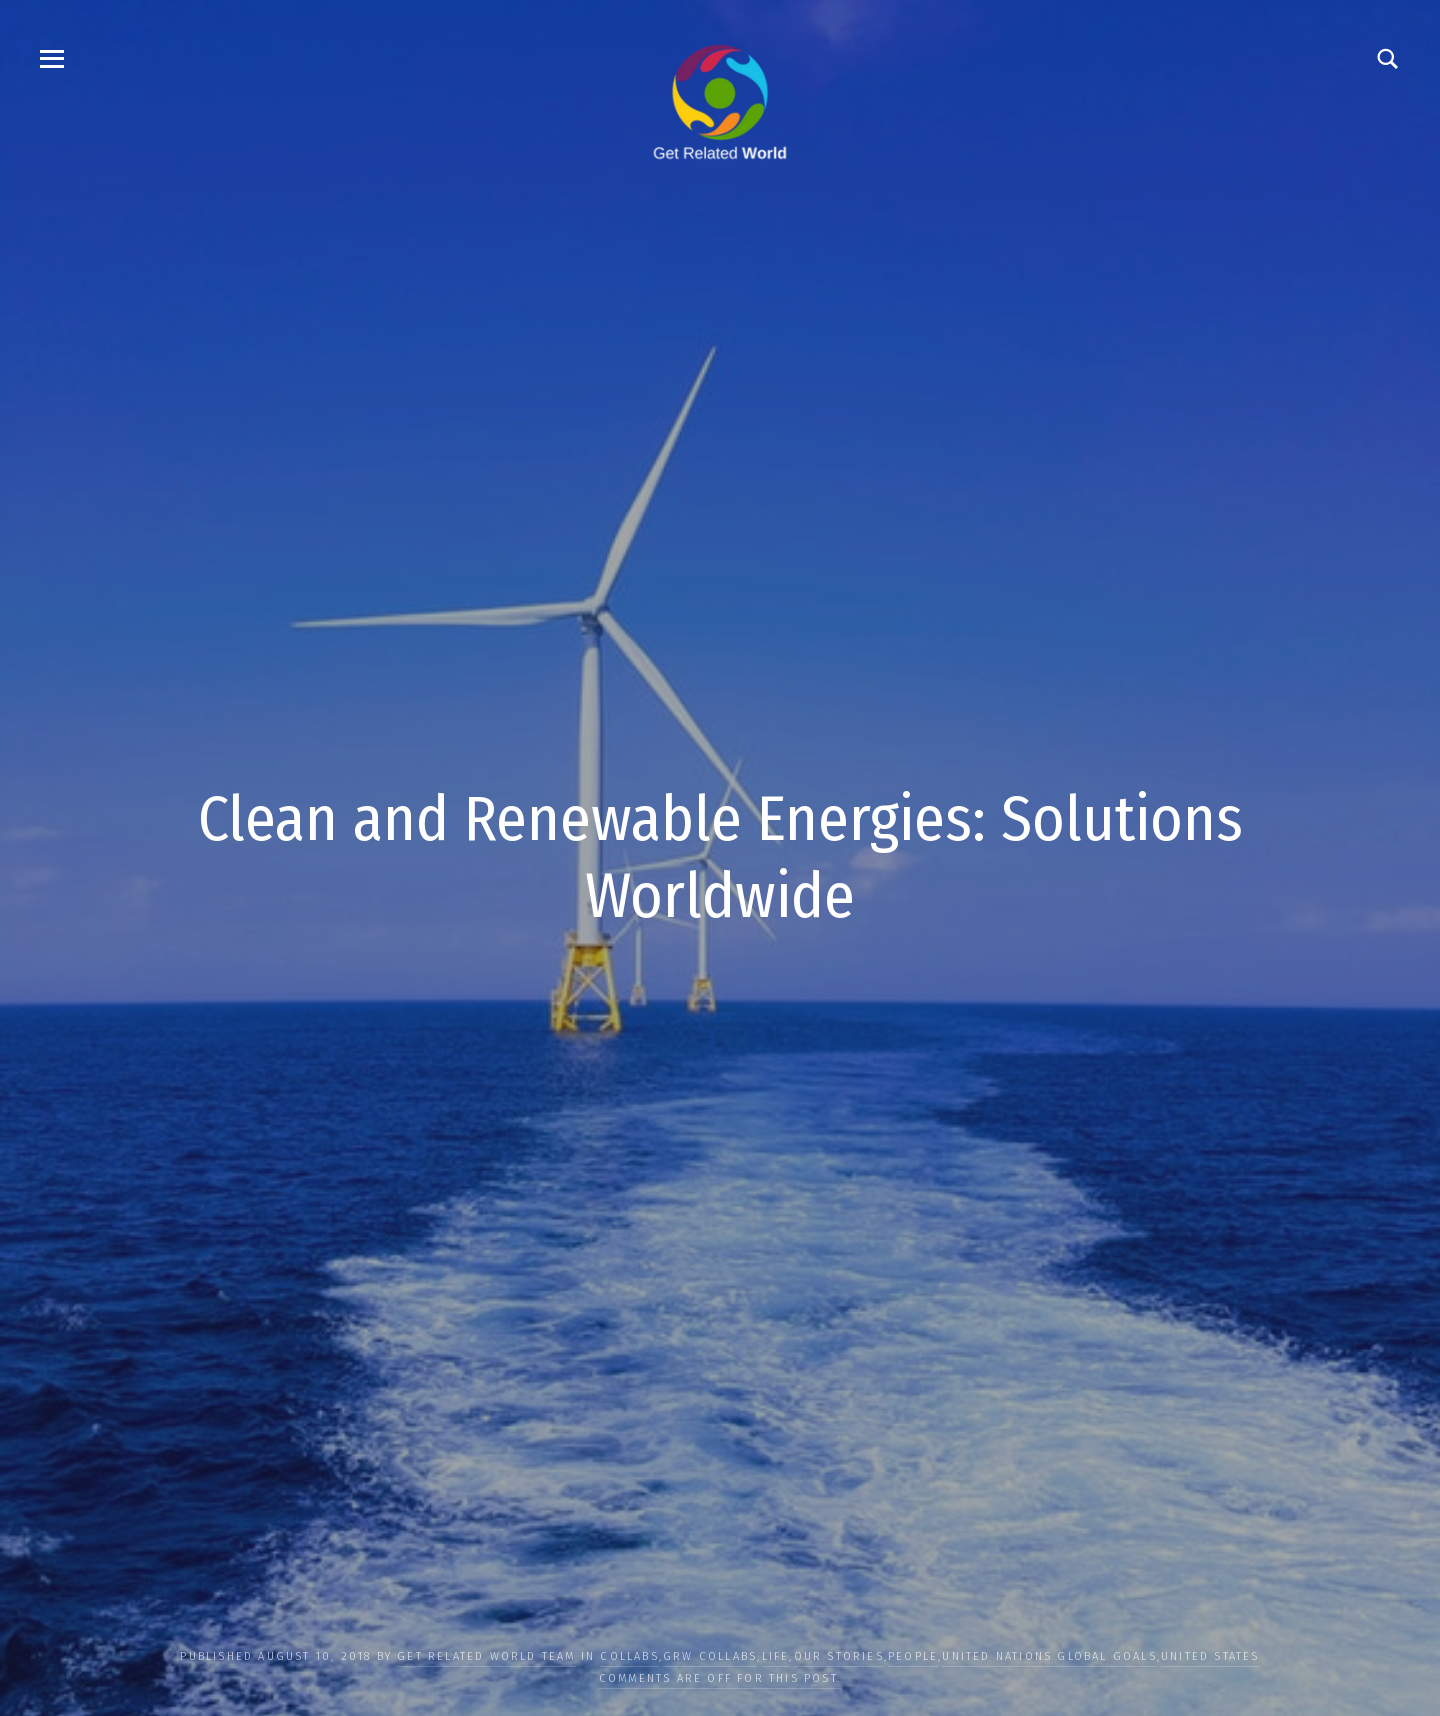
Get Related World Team (486, 1656)
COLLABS (629, 1656)
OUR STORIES (839, 1656)
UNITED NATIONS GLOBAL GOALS (1049, 1656)
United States (1210, 1656)
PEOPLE (913, 1656)
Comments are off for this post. (720, 1678)
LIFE (776, 1656)
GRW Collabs (710, 1656)
